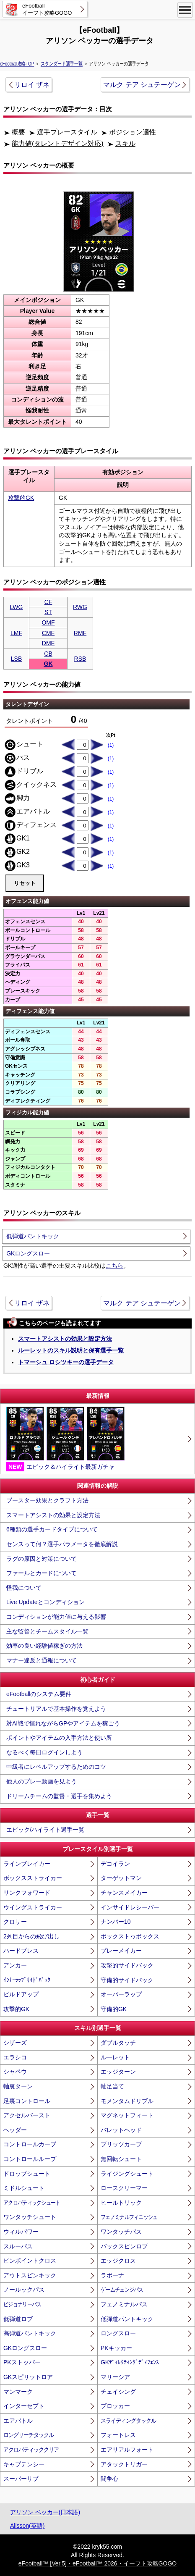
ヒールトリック (121, 2202)
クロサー (15, 1921)
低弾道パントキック (32, 1236)
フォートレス (118, 2435)
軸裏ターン (18, 2086)
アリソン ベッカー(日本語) (45, 2512)
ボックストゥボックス (130, 1936)
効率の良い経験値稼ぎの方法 (44, 1645)
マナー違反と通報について (41, 1660)
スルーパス (18, 2246)
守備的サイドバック (127, 1980)
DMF (48, 643)
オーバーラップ (121, 1994)
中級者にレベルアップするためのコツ (56, 1766)
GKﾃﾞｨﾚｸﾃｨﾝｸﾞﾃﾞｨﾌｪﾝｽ (130, 2362)
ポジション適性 (132, 132)
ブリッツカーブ (121, 2144)
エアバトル (18, 2420)
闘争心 (109, 2478)
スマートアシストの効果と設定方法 (65, 1338)
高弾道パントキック (29, 2333)
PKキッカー (116, 2348)
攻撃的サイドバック (127, 1965)
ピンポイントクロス (29, 2260)
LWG (16, 607)
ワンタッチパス (121, 2231)
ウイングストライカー (32, 1907)
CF (48, 602)
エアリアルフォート (127, 2449)
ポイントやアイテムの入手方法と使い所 (59, 1737)
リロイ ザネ (31, 84)
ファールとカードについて (41, 1573)
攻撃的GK (21, 497)
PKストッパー (22, 2362)
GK (48, 663)
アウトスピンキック (29, 2275)
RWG (80, 607)
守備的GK (114, 2009)
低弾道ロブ (18, 2319)
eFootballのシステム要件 (39, 1694)
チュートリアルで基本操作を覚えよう (56, 1708)
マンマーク (18, 2391)
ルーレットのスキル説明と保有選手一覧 (71, 1350)
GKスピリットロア (28, 2377)
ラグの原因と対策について (41, 1558)
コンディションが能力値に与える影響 (56, 1616)
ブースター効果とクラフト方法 (47, 1500)
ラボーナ (112, 2275)
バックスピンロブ (124, 2246)
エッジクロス (118, 2260)
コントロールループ (29, 2159)
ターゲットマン (121, 1878)
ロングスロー (118, 2333)
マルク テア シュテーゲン (142, 84)
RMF (80, 633)
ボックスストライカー (32, 1878)
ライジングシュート (127, 2173)
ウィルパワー (21, 2231)
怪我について (24, 1587)
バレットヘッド (121, 2130)
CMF (48, 633)
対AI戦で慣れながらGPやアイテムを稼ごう (63, 1723)
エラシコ (15, 2057)
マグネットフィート (127, 2115)
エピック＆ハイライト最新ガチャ (65, 1439)
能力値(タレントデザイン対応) (58, 143)
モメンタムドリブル (127, 2101)
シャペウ (15, 2071)
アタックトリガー (124, 2464)
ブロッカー (115, 2406)
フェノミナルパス (124, 2304)
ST (48, 612)
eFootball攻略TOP (17, 64)
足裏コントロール (26, 2101)
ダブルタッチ (118, 2042)
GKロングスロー (28, 1253)
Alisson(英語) (27, 2525)
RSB (80, 658)
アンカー (15, 1965)
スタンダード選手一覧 (62, 64)
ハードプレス (21, 1950)
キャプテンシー (23, 2464)
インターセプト (23, 2406)
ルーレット (115, 2057)
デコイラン (115, 1863)
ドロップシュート (26, 2173)
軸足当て (112, 2086)
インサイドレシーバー (130, 1907)
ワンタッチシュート (29, 2217)
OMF (48, 622)
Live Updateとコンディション (45, 1602)
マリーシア (115, 2377)
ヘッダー (15, 2130)
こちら (114, 1265)
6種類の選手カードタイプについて (52, 1529)
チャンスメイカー (124, 1892)
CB (48, 653)
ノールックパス (23, 2289)
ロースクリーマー (124, 2188)
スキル (125, 143)
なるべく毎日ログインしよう (44, 1752)
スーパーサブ (21, 2478)
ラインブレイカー (26, 1863)
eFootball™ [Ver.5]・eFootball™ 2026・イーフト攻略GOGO (97, 2563)
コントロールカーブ (29, 2144)
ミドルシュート (23, 2188)
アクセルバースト (26, 2115)
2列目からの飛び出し (31, 1936)
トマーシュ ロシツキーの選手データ (66, 1362)
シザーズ (15, 2042)
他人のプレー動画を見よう (41, 1781)
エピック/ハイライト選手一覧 (45, 1829)
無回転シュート (121, 2159)
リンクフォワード (26, 1892)
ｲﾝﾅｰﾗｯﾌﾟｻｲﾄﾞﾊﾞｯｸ (26, 1980)
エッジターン (118, 2071)
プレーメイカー (121, 1950)
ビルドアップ (21, 1994)
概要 (18, 132)
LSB (16, 658)
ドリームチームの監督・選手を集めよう (59, 1796)
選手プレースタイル (67, 132)
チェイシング (118, 2391)
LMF (16, 633)
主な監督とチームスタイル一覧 (47, 1631)
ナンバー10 (116, 1921)
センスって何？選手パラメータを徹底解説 (62, 1544)
